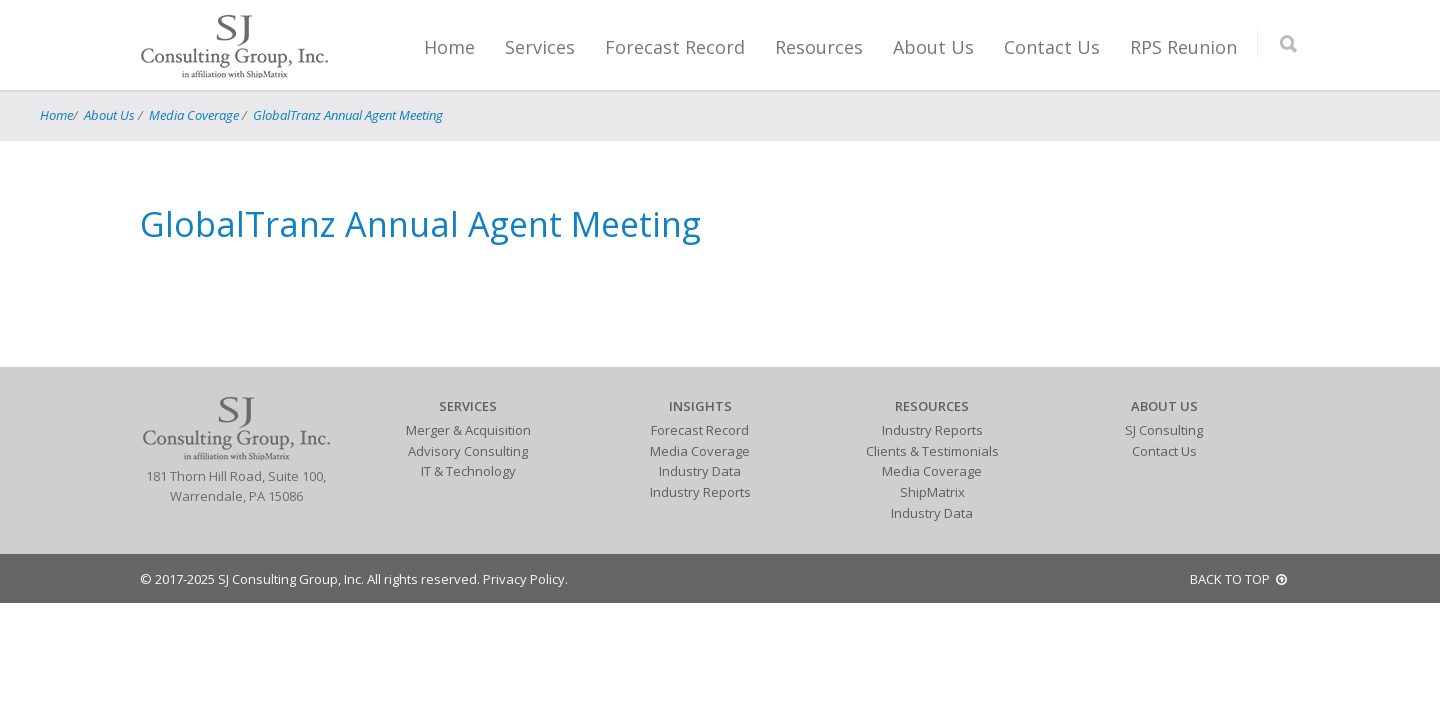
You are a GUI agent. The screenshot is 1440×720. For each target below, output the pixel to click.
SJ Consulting (1164, 430)
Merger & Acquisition (468, 430)
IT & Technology (468, 471)
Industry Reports (700, 492)
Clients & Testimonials (932, 451)
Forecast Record (675, 47)
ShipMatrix (932, 492)
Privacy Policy (524, 579)
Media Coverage (194, 115)
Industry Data (700, 471)
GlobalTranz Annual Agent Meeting (348, 115)
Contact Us (1052, 47)
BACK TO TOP (1238, 579)
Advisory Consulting (468, 451)
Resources (819, 47)
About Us (933, 47)
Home (449, 47)
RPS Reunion (1183, 47)
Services (540, 47)
